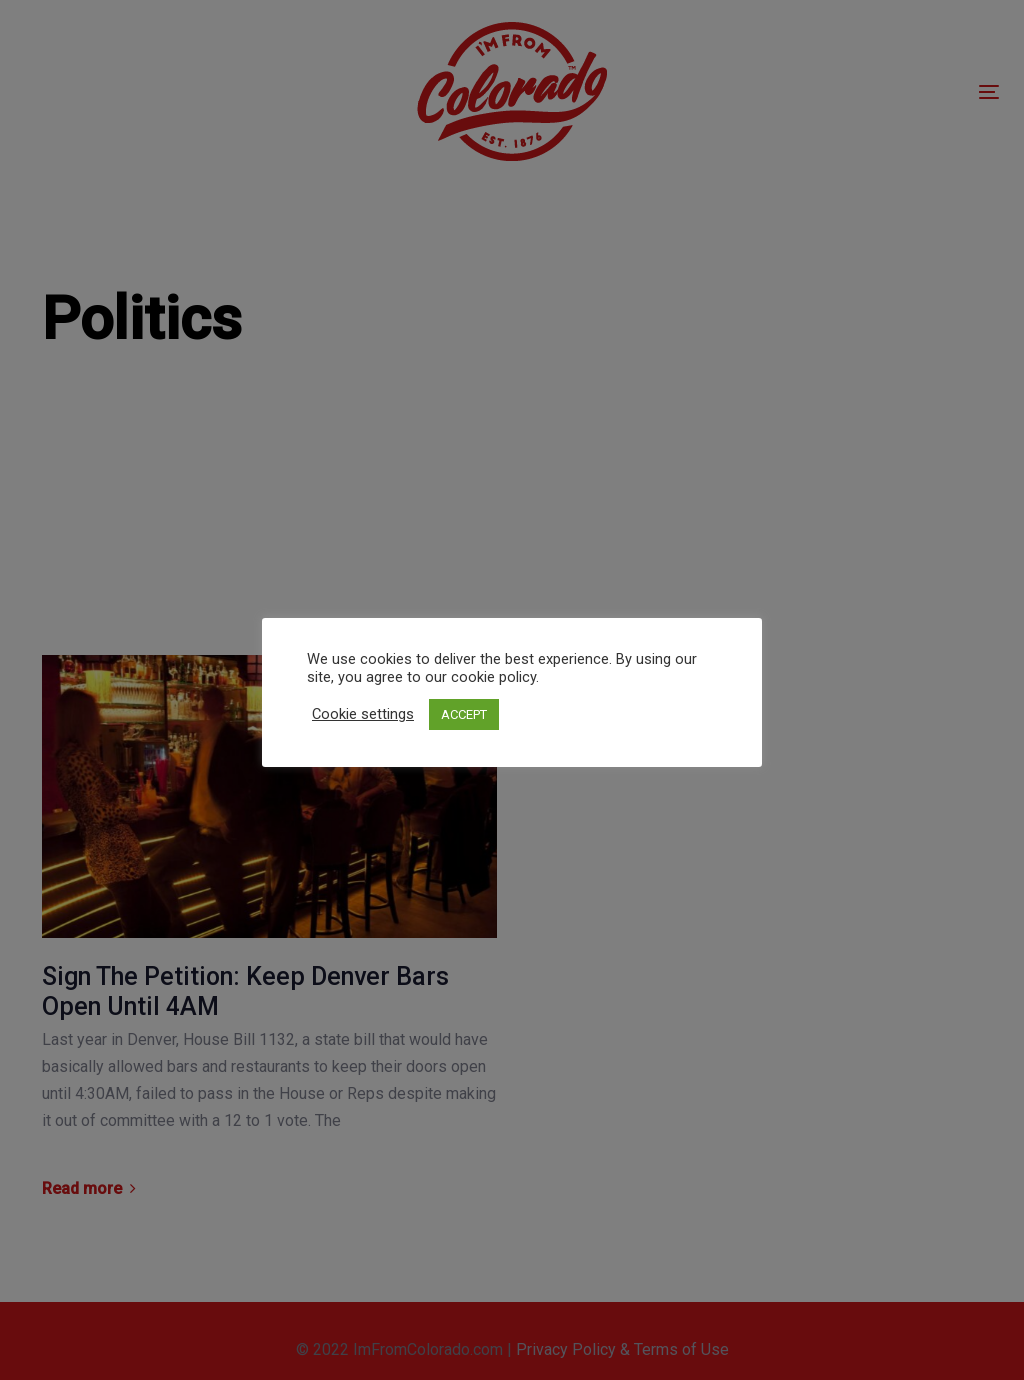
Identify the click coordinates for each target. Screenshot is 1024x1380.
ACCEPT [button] (464, 714)
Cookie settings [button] (363, 714)
